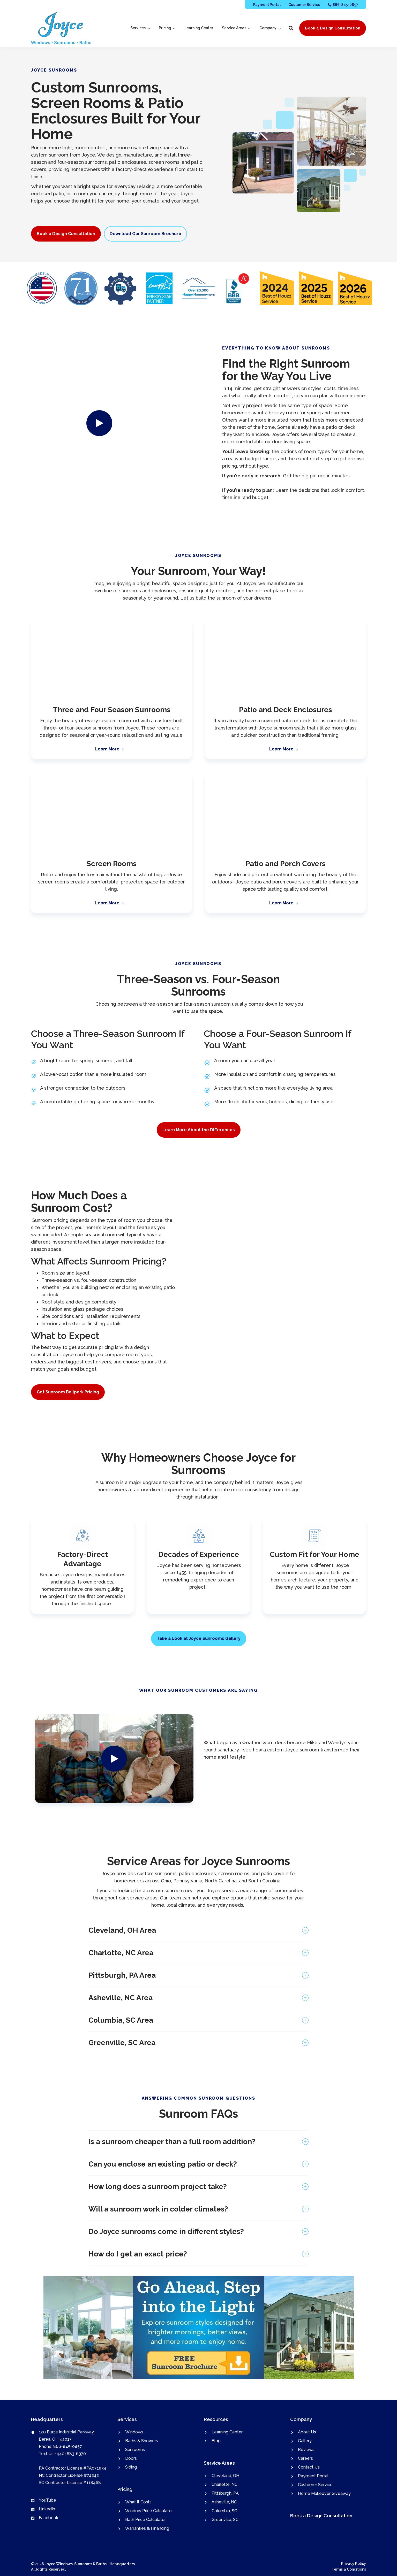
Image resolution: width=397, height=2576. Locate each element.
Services (140, 28)
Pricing (167, 28)
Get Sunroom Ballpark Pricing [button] (68, 1392)
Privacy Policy (353, 2564)
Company (270, 28)
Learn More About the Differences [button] (198, 1129)
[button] (291, 28)
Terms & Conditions (349, 2569)
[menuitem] (266, 4)
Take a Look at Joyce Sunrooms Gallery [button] (199, 1638)
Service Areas (236, 28)
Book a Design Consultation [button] (332, 28)
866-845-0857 (67, 2446)
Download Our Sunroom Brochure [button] (145, 233)
